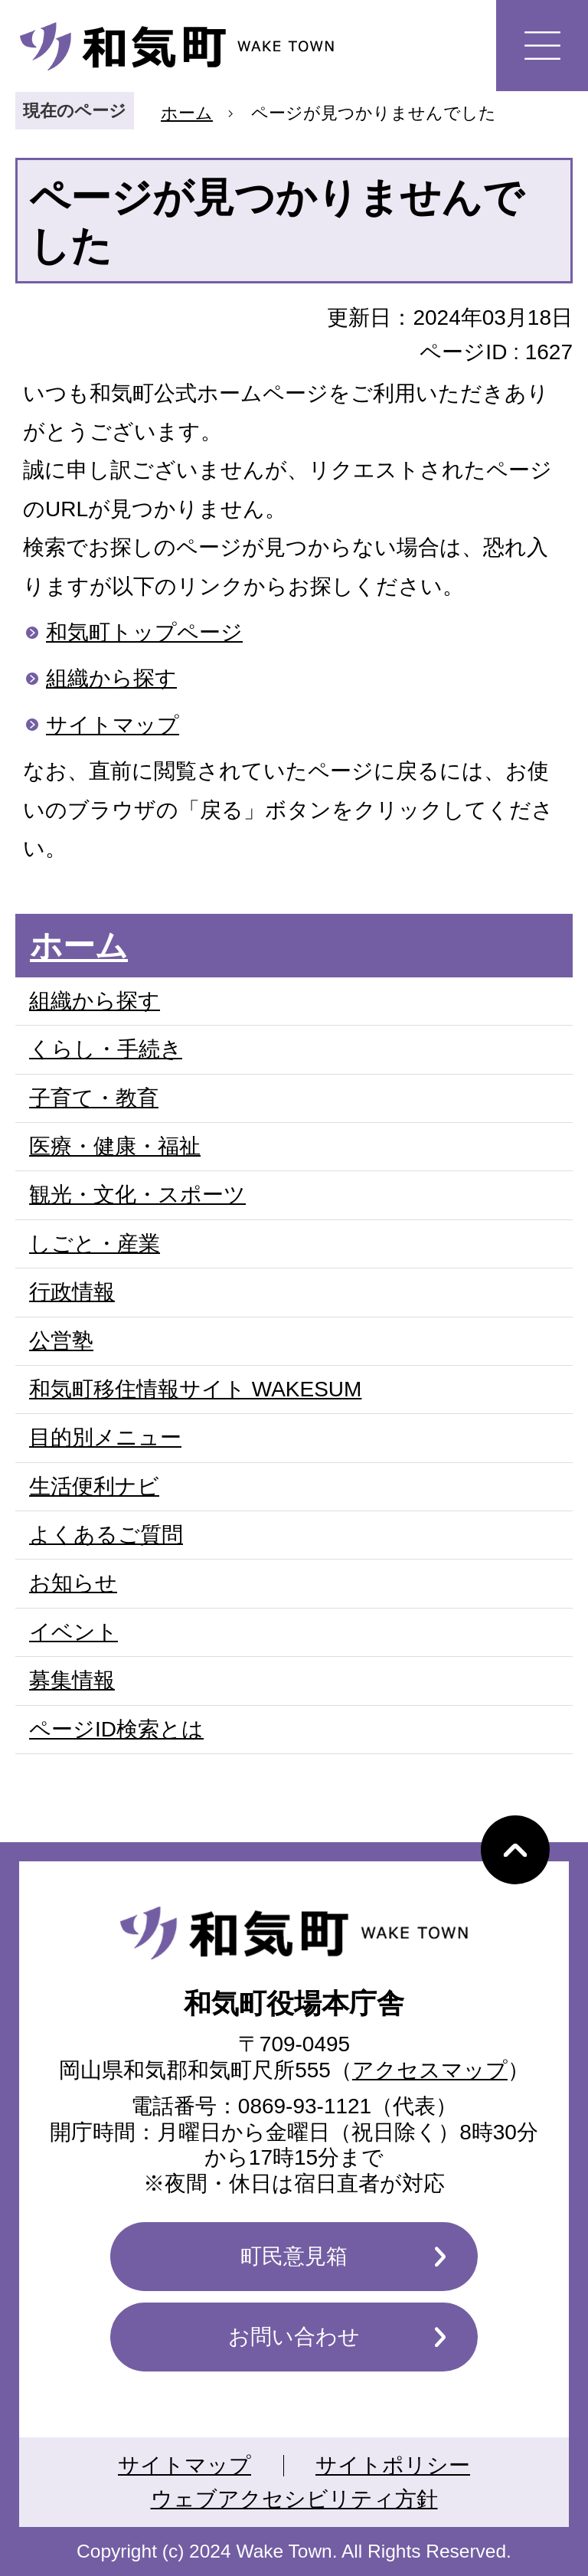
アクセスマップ (430, 2070)
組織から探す (111, 678)
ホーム (187, 113)
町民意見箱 (294, 2256)
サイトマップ (112, 725)
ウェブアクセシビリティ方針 (294, 2499)
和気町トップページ (144, 632)
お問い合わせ (294, 2337)
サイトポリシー (392, 2465)
